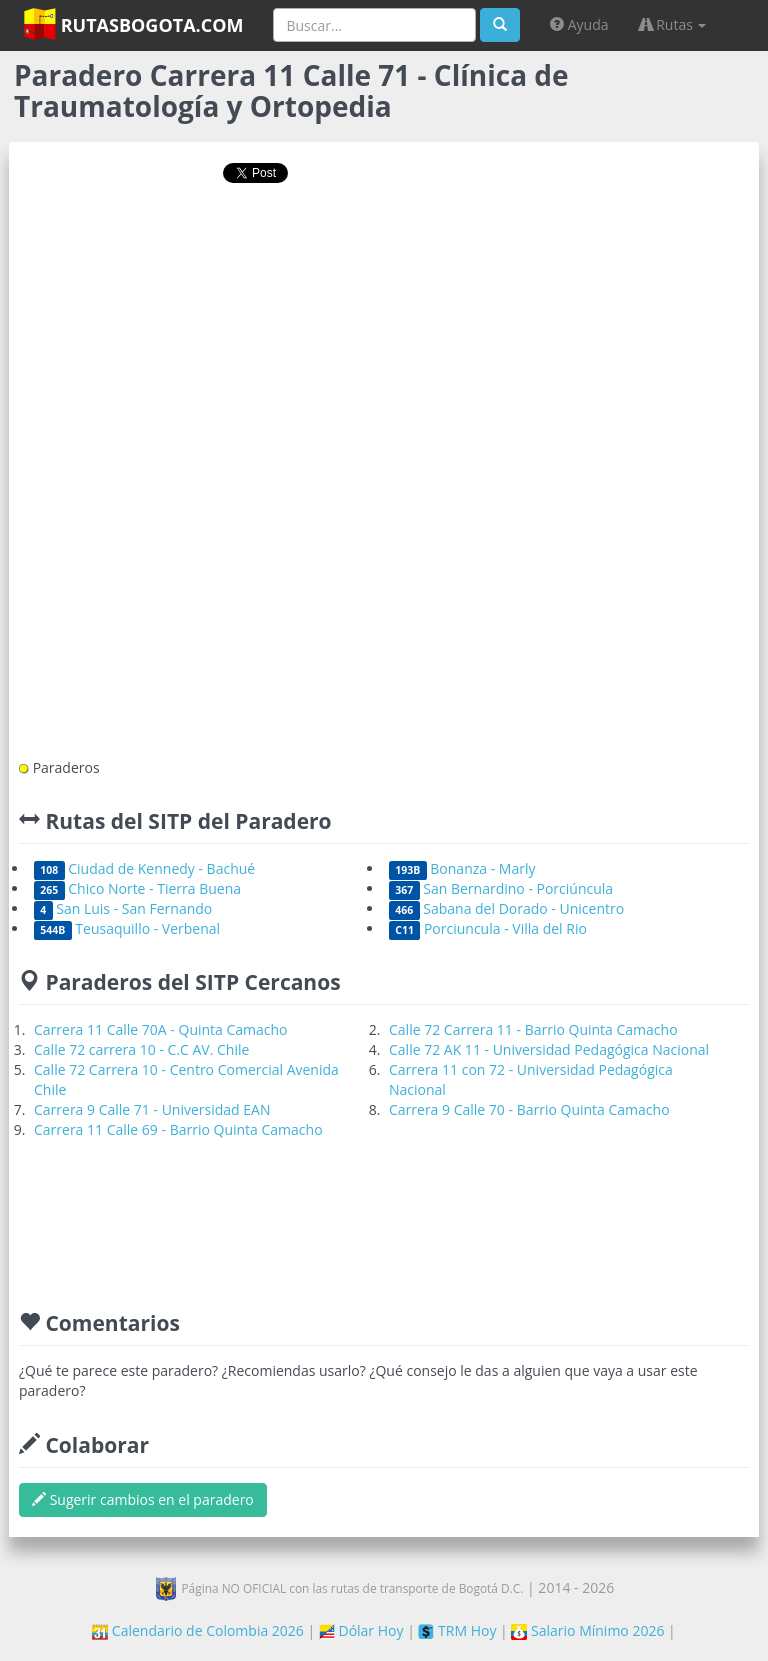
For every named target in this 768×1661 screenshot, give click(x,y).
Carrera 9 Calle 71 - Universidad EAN (152, 1109)
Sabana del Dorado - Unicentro (506, 908)
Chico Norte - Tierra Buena (137, 888)
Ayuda (579, 24)
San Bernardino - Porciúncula (501, 888)
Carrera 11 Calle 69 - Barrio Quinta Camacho (178, 1129)
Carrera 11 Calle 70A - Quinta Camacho (161, 1029)
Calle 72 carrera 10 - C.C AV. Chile (141, 1049)
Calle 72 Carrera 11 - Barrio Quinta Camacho (533, 1029)
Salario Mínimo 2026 (587, 1630)
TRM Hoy (457, 1630)
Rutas (673, 24)
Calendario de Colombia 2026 (198, 1630)
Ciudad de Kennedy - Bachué (144, 868)
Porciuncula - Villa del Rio (488, 928)
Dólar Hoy (361, 1630)
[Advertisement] (384, 263)
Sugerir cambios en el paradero (143, 1499)
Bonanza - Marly (462, 868)
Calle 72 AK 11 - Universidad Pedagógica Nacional (549, 1049)
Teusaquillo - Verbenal (127, 928)
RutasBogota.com (133, 24)
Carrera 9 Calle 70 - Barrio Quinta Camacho (529, 1109)
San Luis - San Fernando (123, 908)
